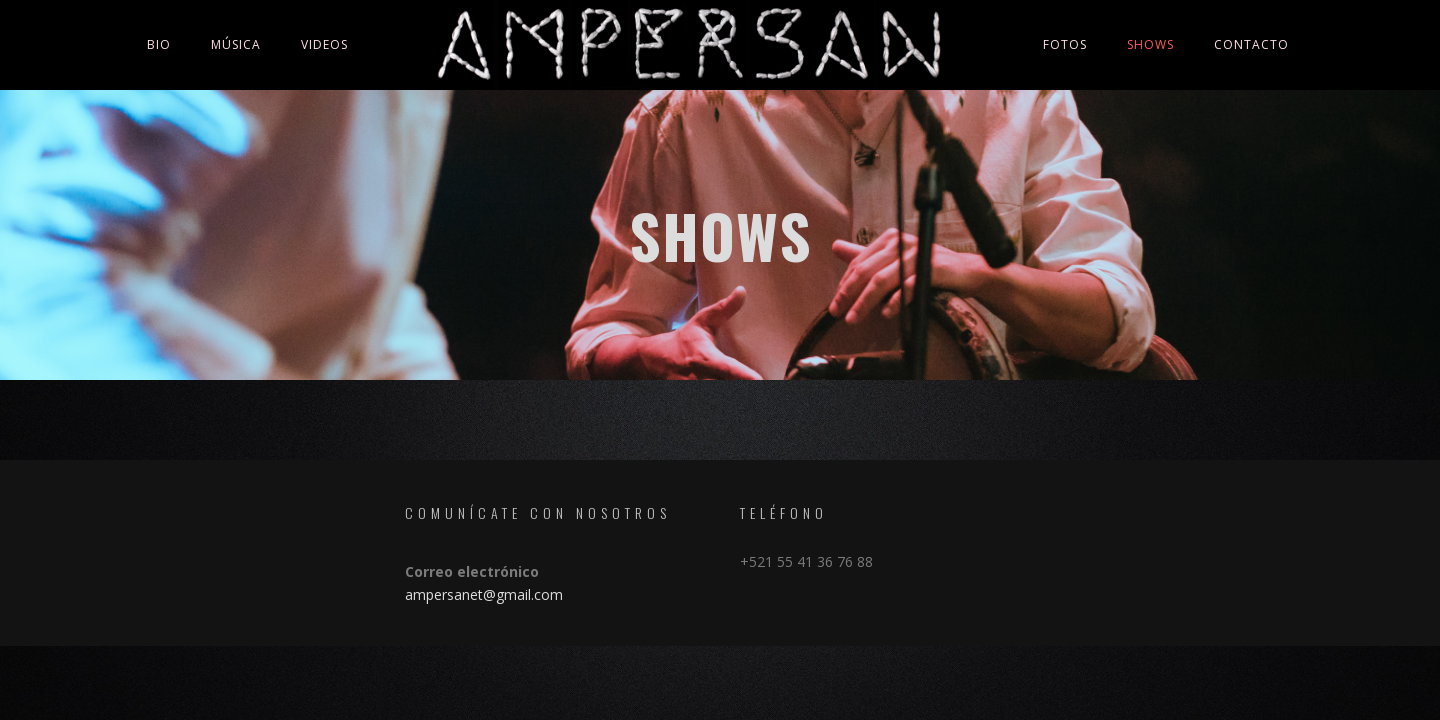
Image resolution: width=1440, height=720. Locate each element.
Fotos (1065, 44)
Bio (159, 44)
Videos (324, 44)
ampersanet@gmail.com (484, 594)
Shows (1150, 44)
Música (236, 44)
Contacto (1251, 44)
